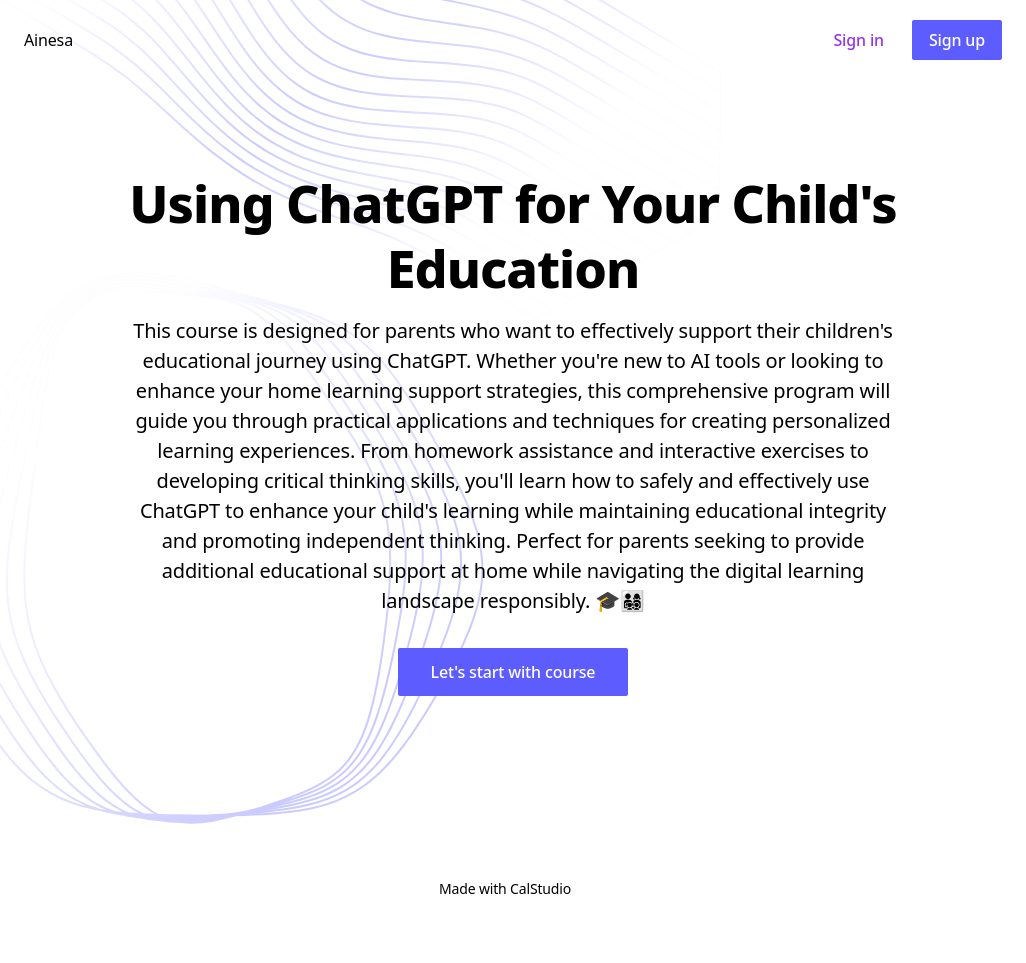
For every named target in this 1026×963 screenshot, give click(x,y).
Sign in (858, 40)
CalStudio (540, 888)
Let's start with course (513, 672)
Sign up (957, 40)
